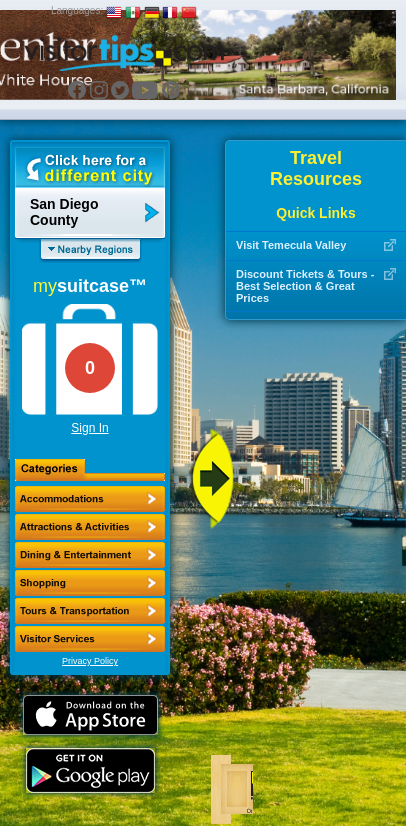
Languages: (77, 10)
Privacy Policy (90, 661)
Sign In (89, 428)
